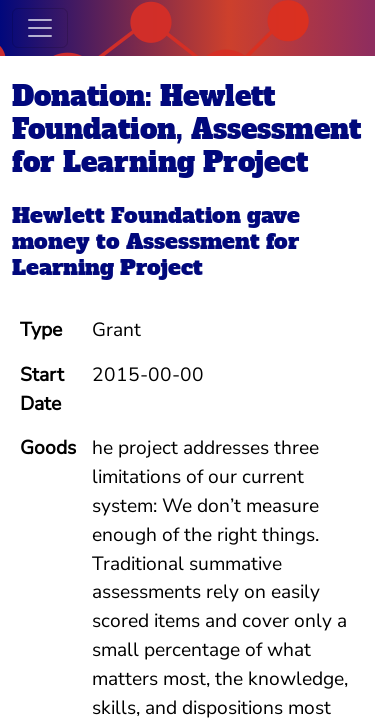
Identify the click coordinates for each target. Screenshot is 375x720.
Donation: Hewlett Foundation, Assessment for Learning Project (186, 129)
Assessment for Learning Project (155, 254)
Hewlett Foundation (126, 215)
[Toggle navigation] (40, 28)
